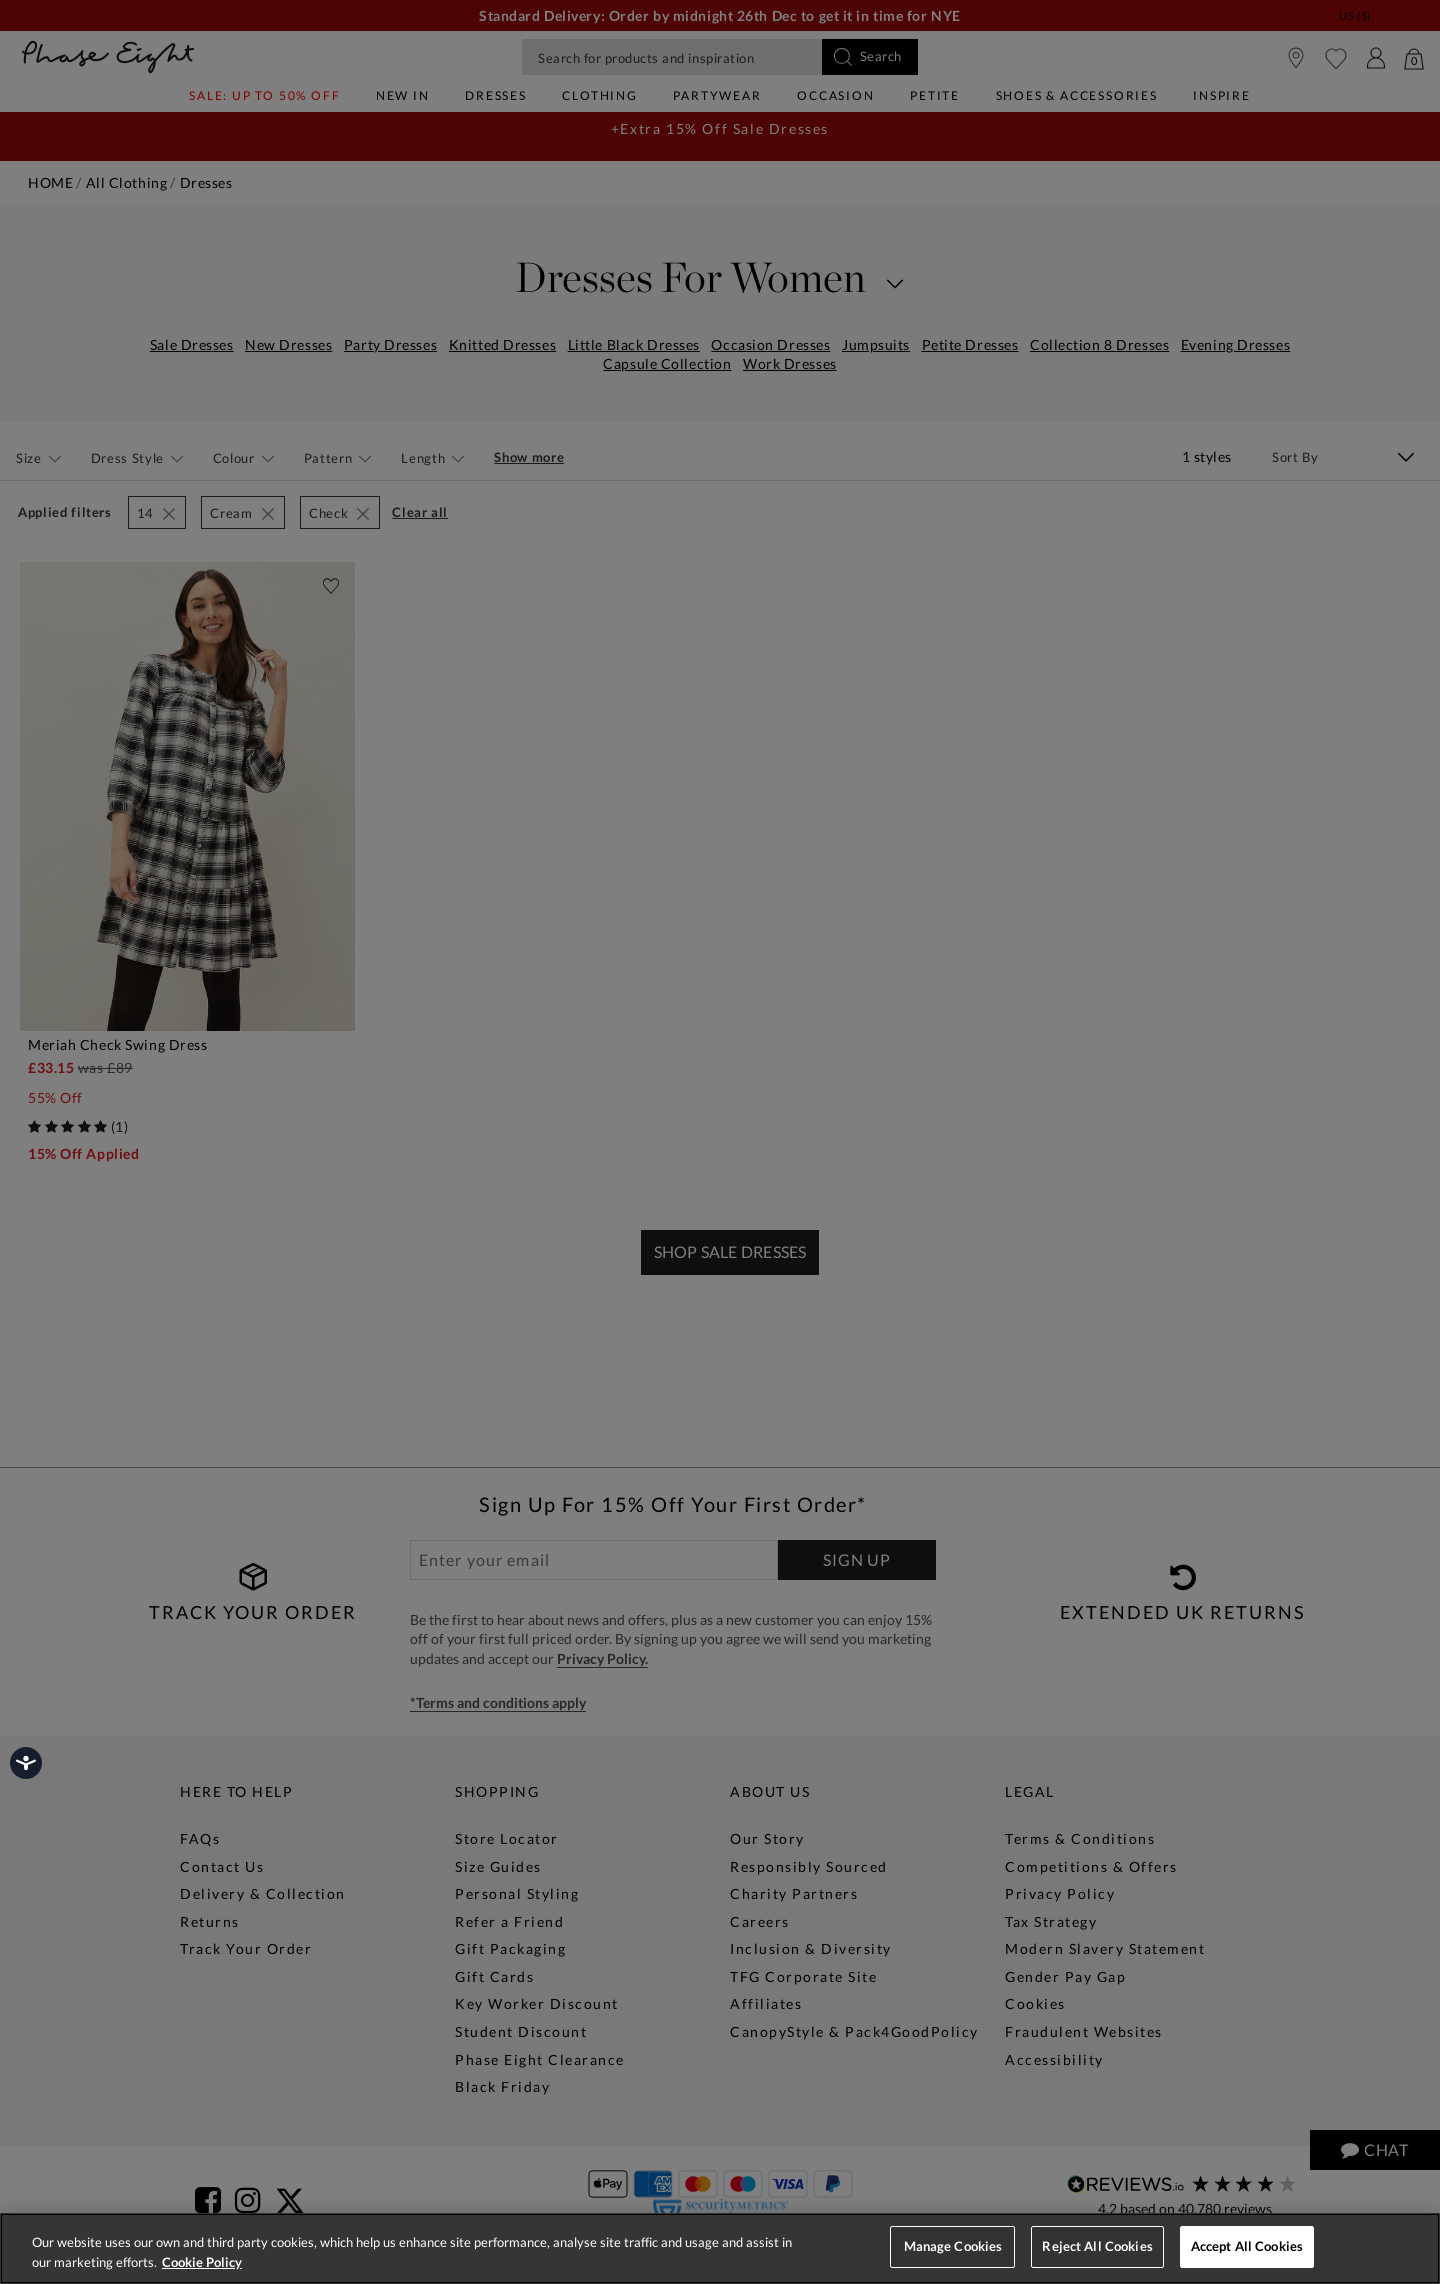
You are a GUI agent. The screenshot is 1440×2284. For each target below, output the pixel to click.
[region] (720, 2248)
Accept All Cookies (1247, 2246)
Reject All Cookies (1097, 2246)
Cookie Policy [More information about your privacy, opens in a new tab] (202, 2262)
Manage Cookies (953, 2246)
